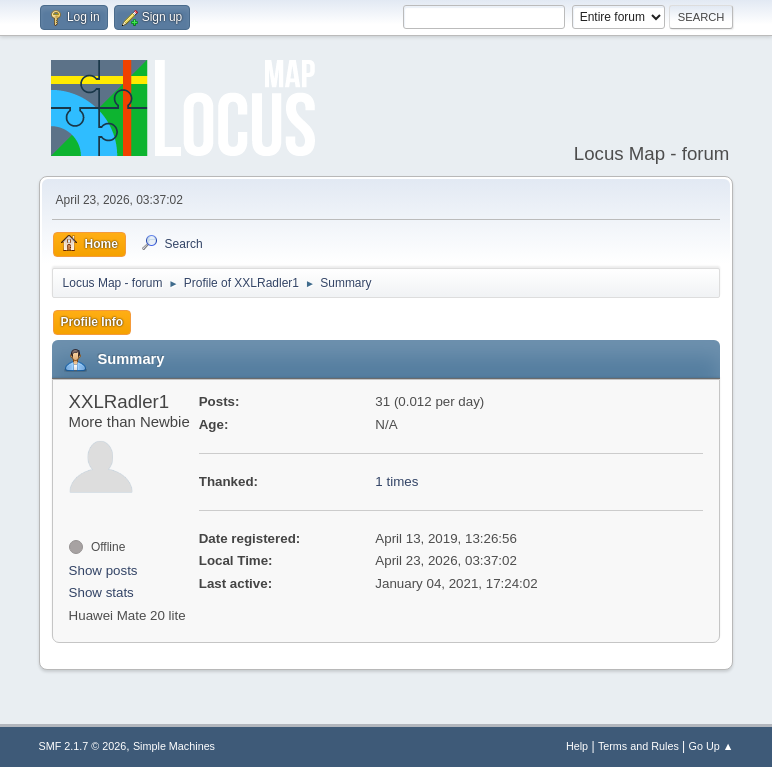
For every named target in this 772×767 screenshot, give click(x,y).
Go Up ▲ (711, 746)
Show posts (103, 570)
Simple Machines (174, 746)
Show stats (101, 592)
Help (577, 746)
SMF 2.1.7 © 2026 (83, 746)
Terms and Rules (638, 746)
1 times (396, 481)
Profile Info (92, 322)
